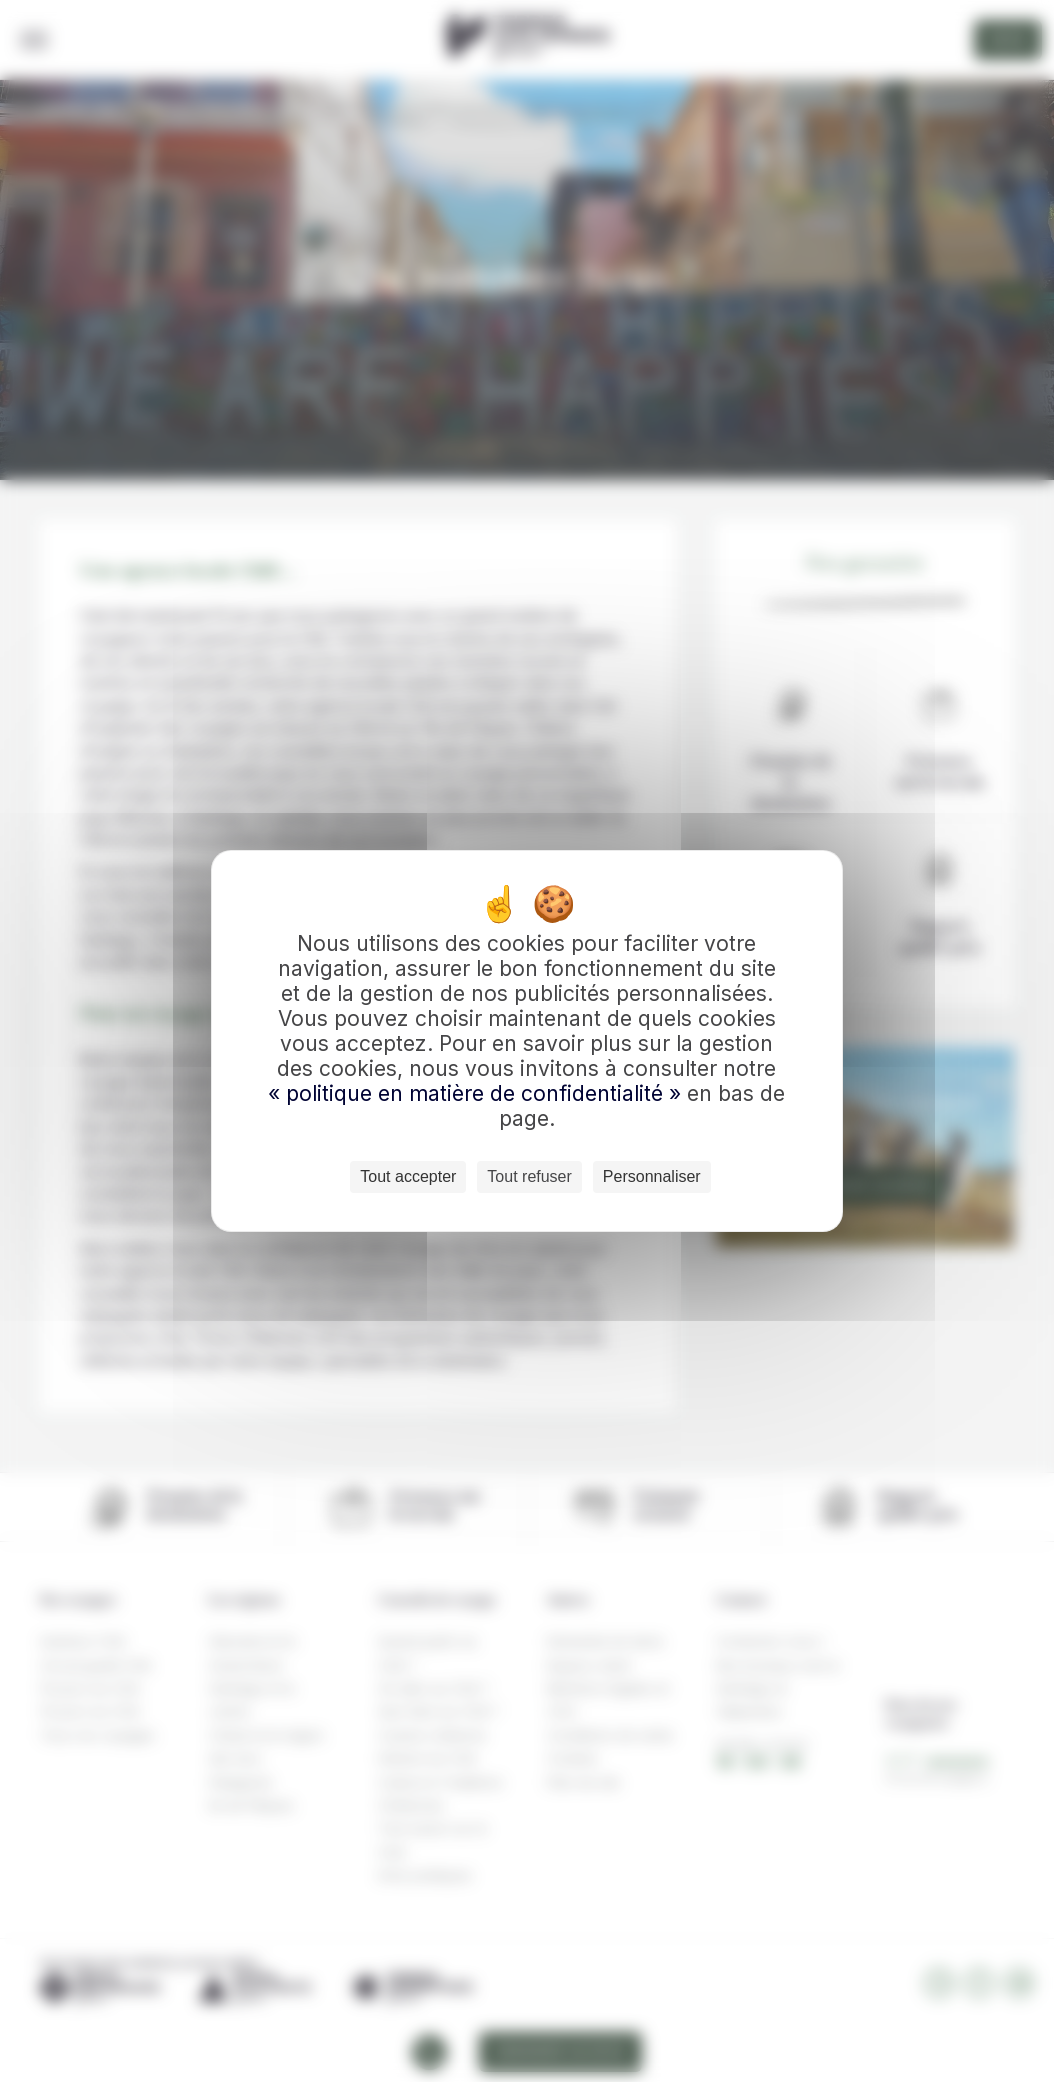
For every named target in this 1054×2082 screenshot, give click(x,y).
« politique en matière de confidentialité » (477, 1093)
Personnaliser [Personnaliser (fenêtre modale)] (652, 1176)
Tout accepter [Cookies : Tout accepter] (408, 1176)
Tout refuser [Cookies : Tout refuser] (529, 1176)
